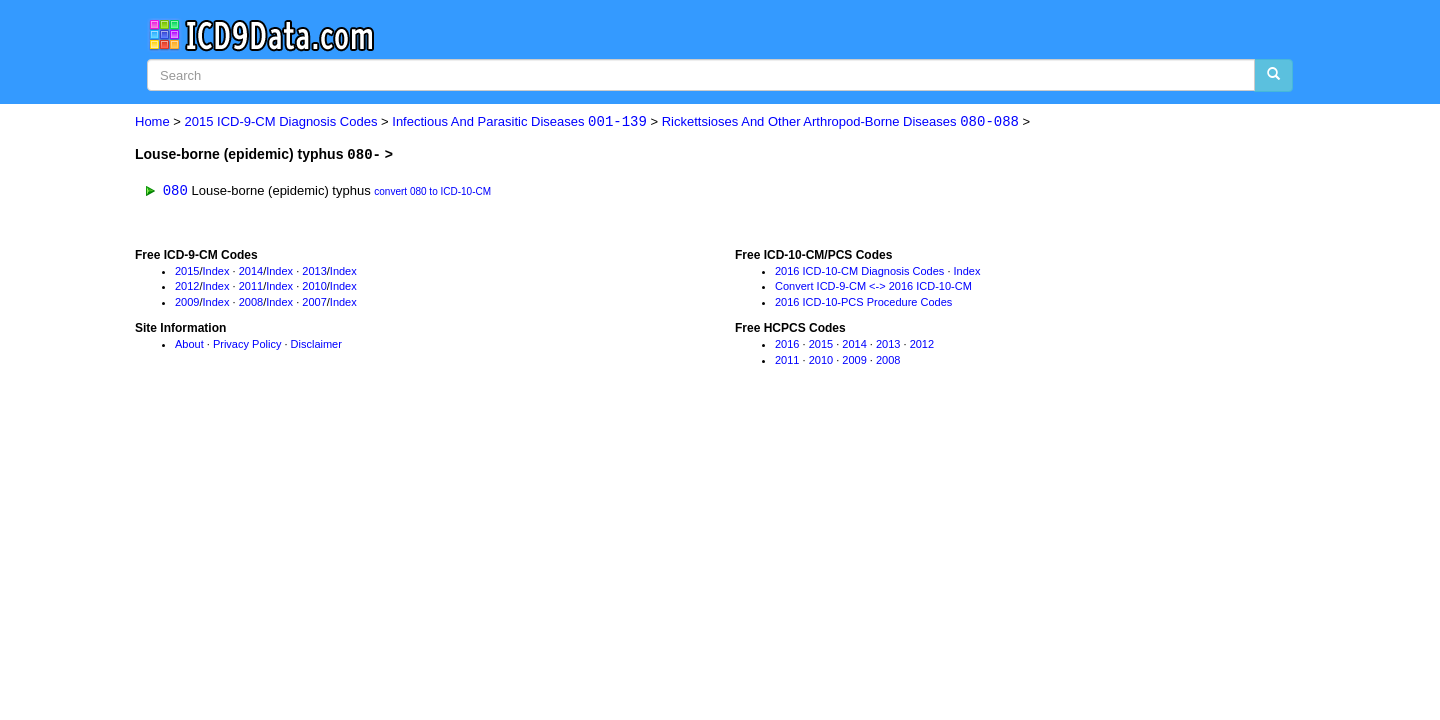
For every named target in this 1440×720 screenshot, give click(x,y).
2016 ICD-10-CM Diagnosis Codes (859, 271)
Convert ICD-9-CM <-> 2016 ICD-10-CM (873, 287)
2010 (314, 287)
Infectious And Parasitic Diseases (519, 122)
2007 (314, 302)
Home (152, 122)
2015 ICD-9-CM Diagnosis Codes (281, 122)
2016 (787, 344)
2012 (187, 287)
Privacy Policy (247, 344)
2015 (187, 271)
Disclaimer (316, 344)
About (189, 344)
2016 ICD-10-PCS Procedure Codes (863, 302)
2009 (187, 302)
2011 (251, 287)
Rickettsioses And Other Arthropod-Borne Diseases (840, 122)
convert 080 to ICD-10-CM (432, 191)
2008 (251, 302)
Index (216, 271)
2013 (314, 271)
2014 (251, 271)
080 (175, 189)
